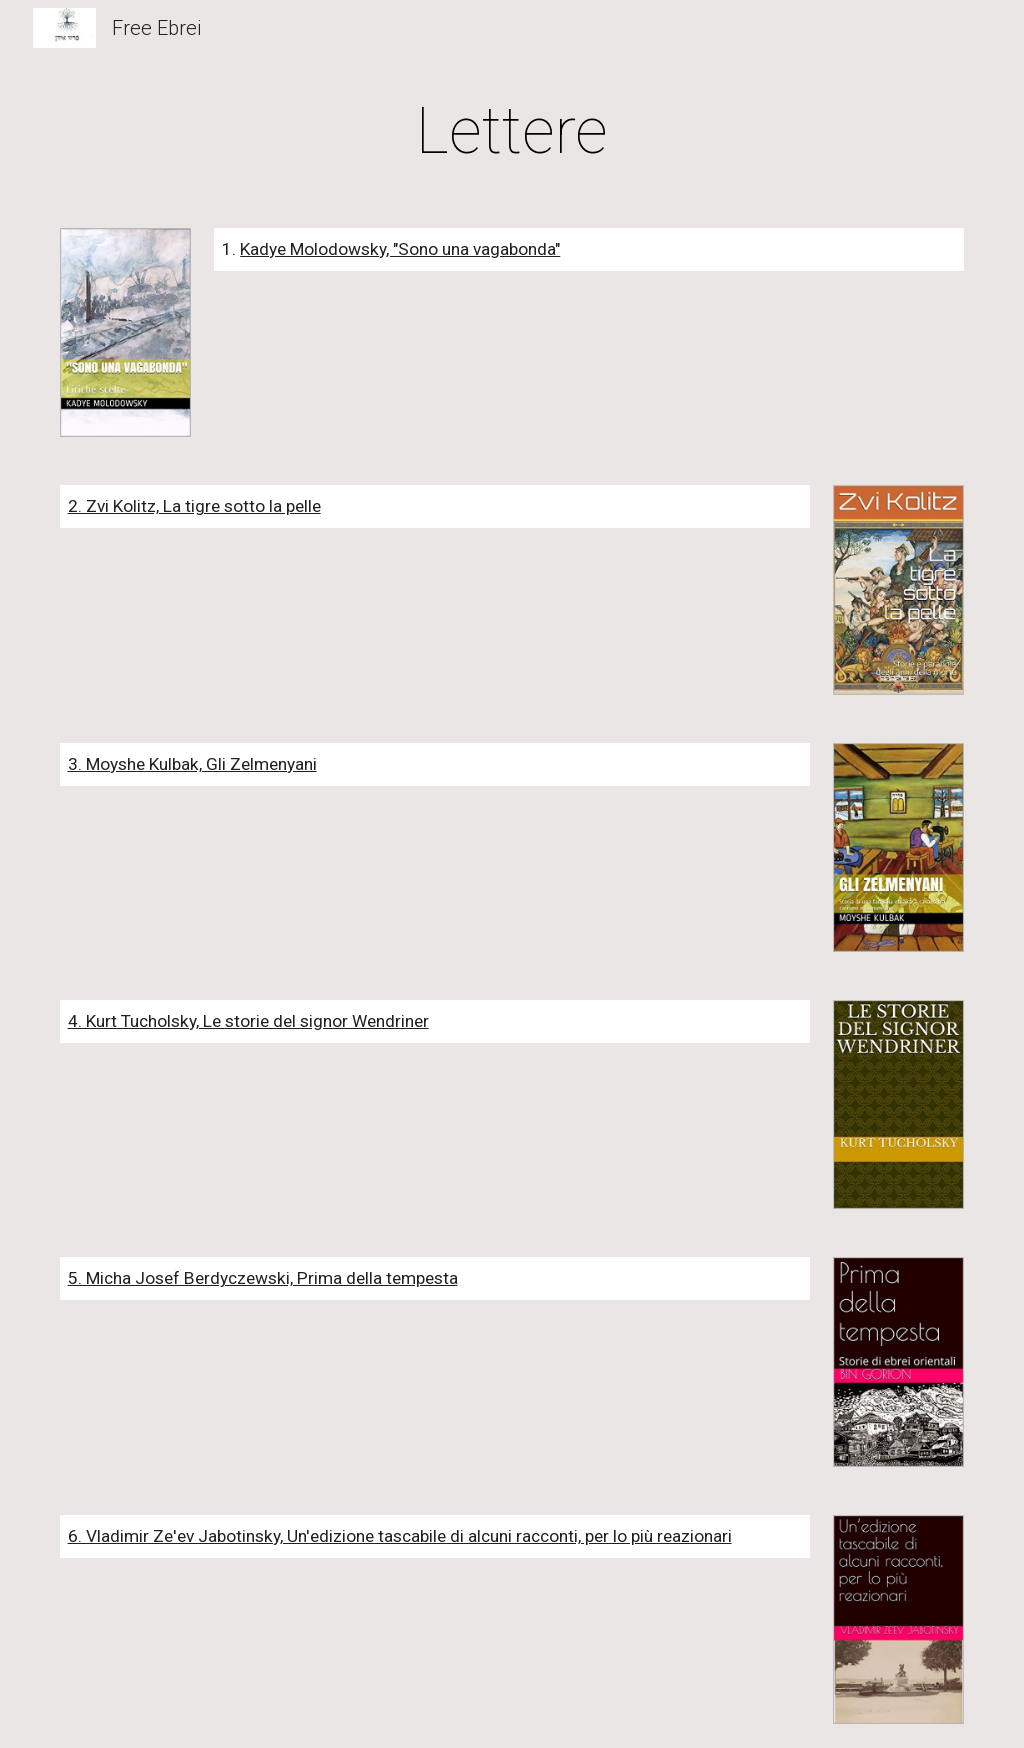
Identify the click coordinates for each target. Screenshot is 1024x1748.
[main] (512, 132)
